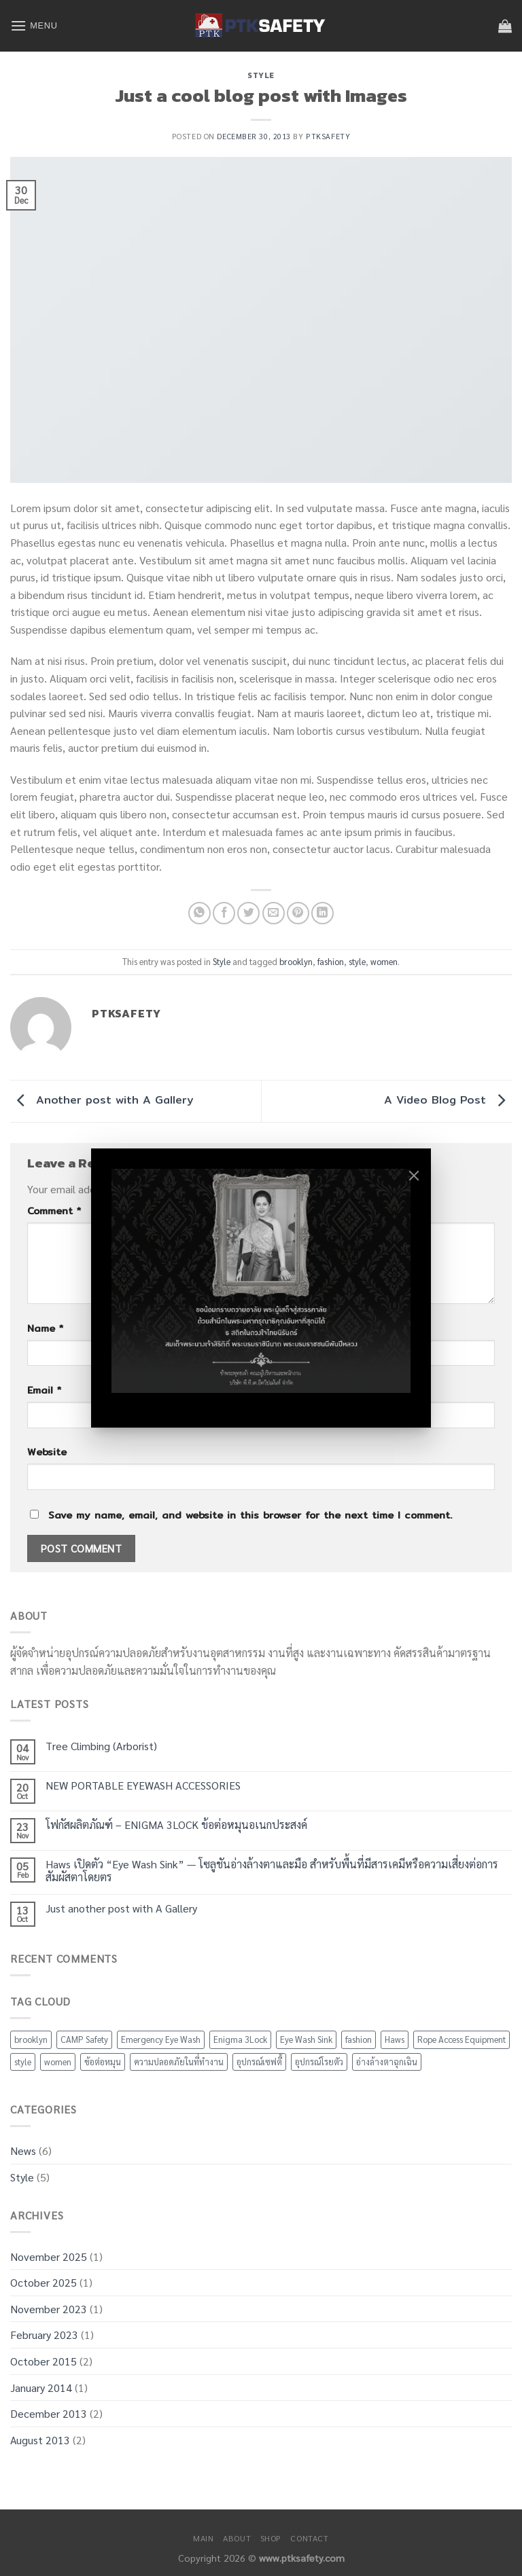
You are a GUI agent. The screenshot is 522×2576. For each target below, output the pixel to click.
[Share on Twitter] (248, 913)
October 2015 (43, 2361)
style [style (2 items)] (22, 2061)
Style (261, 75)
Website (47, 1451)
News (23, 2150)
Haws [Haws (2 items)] (394, 2039)
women (384, 961)
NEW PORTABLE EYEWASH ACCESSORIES (143, 1785)
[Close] (414, 1175)
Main (203, 2538)
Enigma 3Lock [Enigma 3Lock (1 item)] (240, 2039)
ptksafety (328, 136)
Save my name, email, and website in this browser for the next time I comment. (250, 1515)
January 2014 (41, 2387)
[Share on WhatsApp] (199, 913)
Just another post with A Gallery (121, 1908)
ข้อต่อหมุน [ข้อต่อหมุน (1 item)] (102, 2061)
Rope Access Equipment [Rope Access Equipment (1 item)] (461, 2039)
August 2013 (40, 2440)
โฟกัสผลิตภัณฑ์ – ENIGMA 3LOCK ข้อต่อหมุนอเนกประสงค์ (176, 1824)
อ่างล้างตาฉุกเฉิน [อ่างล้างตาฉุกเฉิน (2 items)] (386, 2061)
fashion (330, 961)
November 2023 (48, 2309)
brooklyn (296, 961)
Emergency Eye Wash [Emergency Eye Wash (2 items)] (161, 2039)
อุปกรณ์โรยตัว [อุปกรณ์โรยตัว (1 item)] (319, 2061)
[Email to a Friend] (273, 913)
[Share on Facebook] (224, 913)
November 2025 (48, 2256)
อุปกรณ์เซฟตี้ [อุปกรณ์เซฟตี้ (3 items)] (259, 2061)
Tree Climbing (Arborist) (101, 1745)
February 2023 (44, 2334)
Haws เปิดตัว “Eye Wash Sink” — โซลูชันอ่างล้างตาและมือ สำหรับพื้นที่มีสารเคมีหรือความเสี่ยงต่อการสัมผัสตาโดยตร (272, 1870)
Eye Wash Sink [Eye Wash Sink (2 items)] (306, 2039)
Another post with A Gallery (102, 1099)
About (237, 2538)
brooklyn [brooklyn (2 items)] (31, 2039)
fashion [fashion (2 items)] (358, 2039)
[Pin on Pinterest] (298, 913)
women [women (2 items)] (57, 2061)
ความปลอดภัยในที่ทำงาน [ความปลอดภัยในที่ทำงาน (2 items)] (179, 2061)
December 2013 (48, 2413)
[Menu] (34, 25)
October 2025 (43, 2282)
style (357, 961)
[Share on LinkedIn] (322, 913)
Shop (270, 2538)
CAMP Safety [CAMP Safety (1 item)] (84, 2039)
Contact (309, 2538)
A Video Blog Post (448, 1099)
